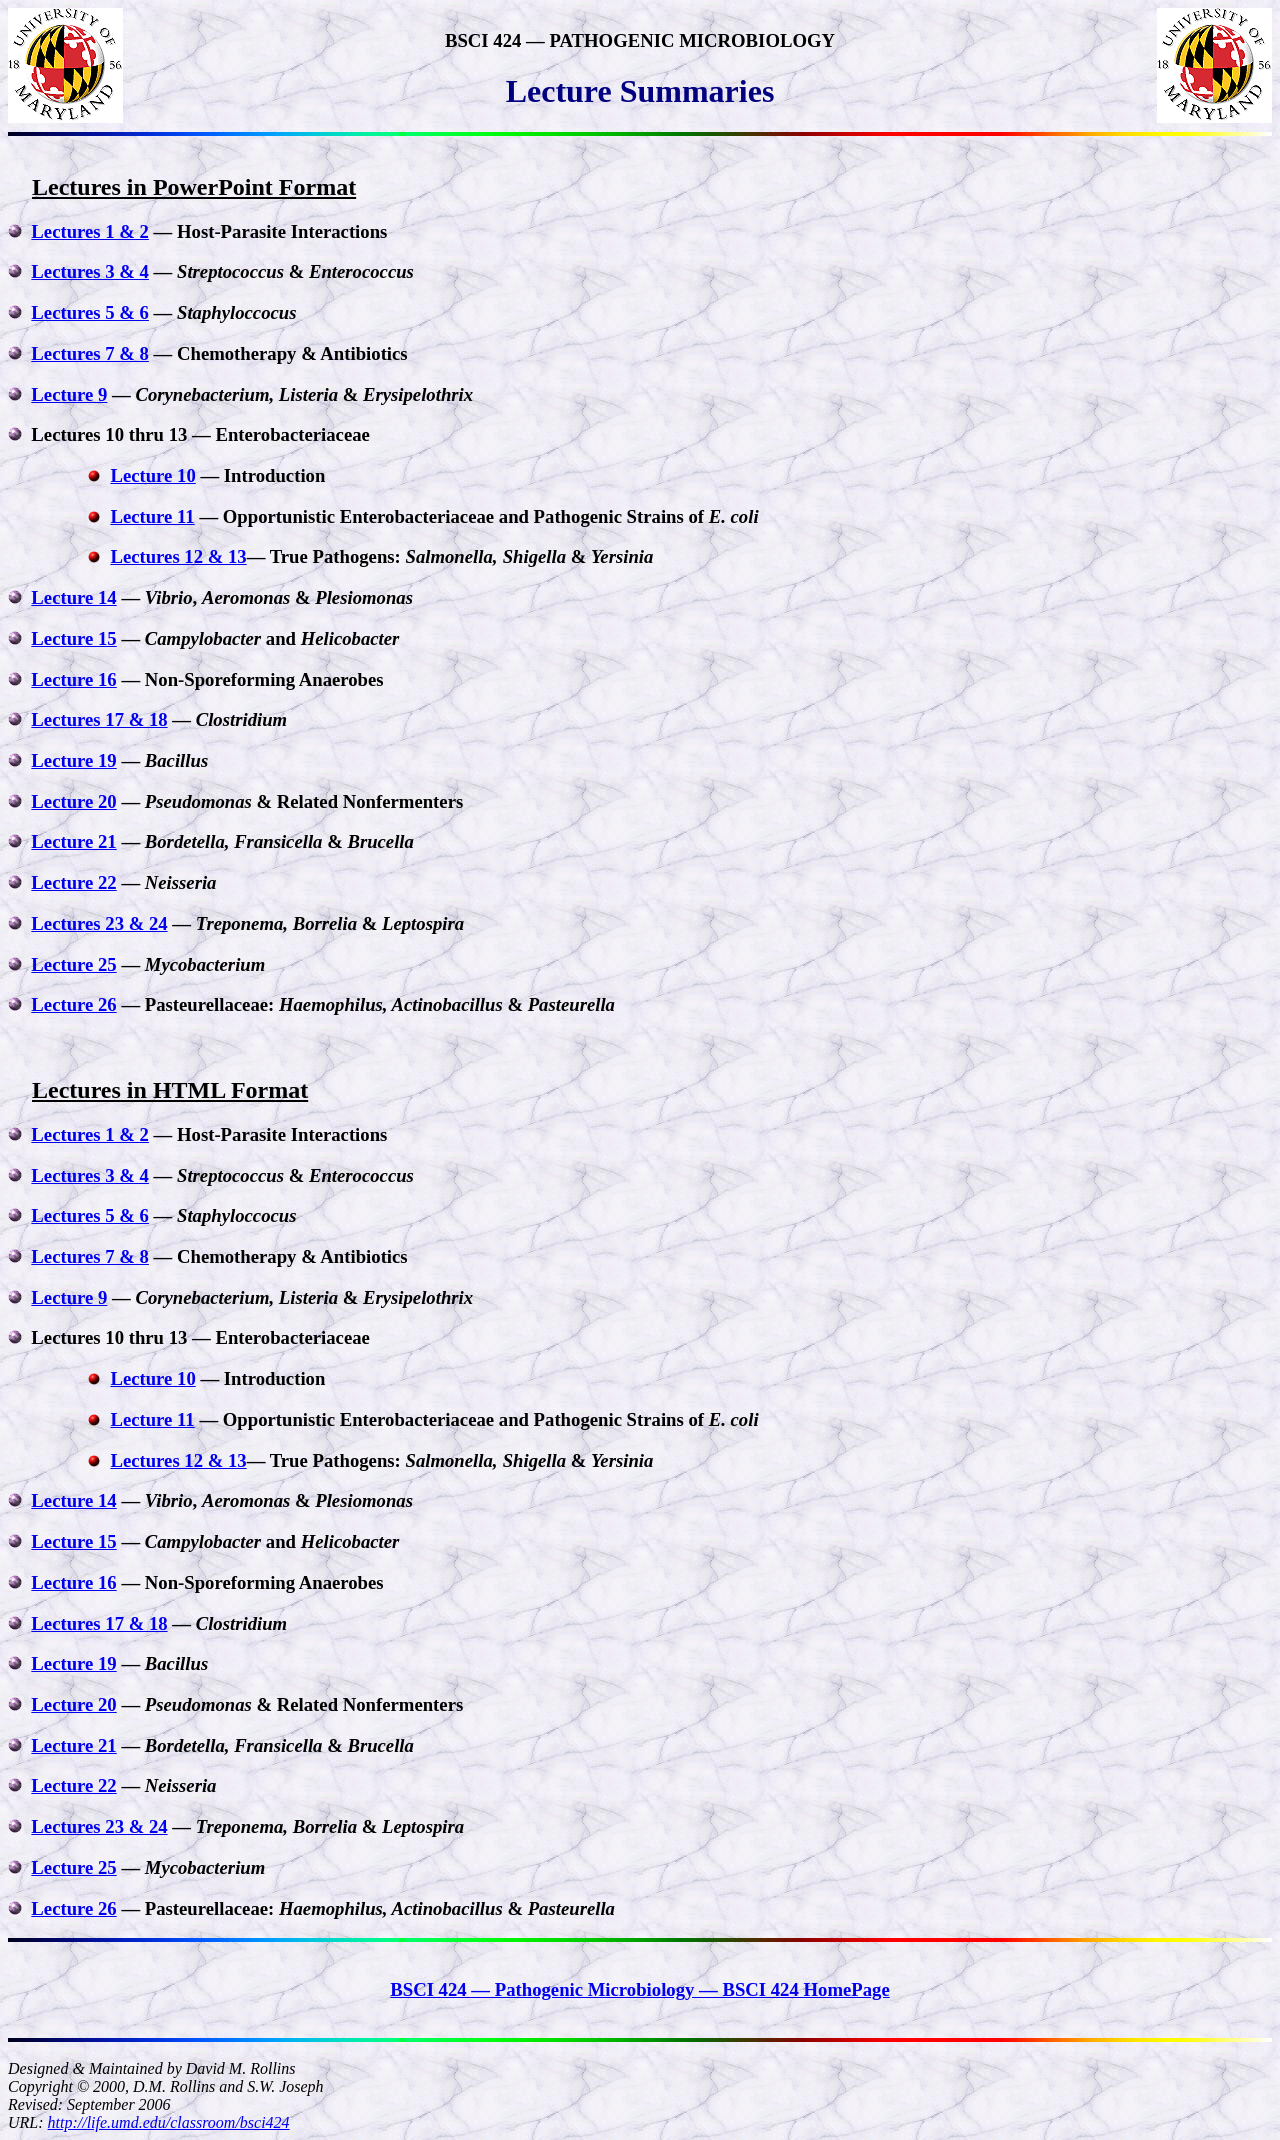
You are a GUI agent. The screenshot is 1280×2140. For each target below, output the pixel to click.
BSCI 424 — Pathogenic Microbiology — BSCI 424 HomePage (639, 1989)
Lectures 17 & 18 (99, 719)
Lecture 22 (73, 882)
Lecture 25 (73, 964)
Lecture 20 (73, 801)
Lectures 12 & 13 (178, 556)
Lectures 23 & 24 (99, 923)
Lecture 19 (73, 760)
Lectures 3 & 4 (90, 271)
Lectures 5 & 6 (90, 312)
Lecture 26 (73, 1004)
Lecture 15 (73, 638)
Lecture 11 (152, 516)
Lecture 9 (69, 394)
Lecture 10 (152, 475)
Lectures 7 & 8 (90, 353)
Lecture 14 (73, 597)
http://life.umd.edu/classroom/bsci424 (169, 2122)
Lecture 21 (73, 841)
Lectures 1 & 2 (90, 231)
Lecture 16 (73, 679)
